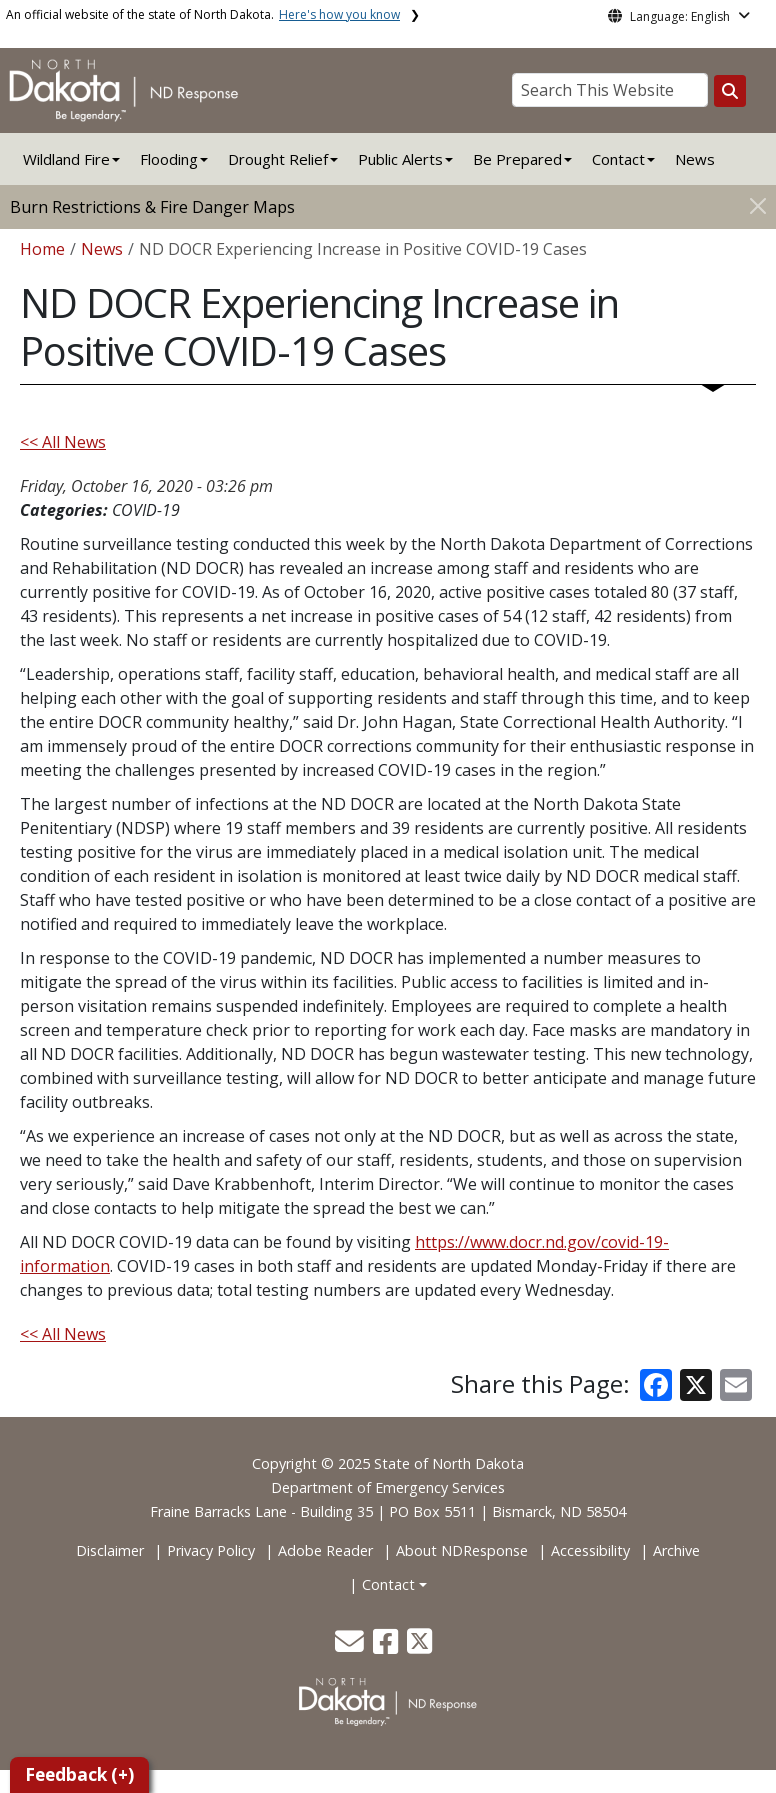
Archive (676, 1550)
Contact (388, 1584)
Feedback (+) (79, 1774)
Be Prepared (517, 159)
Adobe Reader (325, 1550)
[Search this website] (730, 91)
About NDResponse (462, 1550)
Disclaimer (110, 1550)
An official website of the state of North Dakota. (203, 14)
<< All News (63, 442)
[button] (351, 1646)
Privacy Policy (211, 1550)
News (695, 159)
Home (42, 249)
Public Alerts (400, 159)
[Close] (758, 205)
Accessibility (590, 1550)
